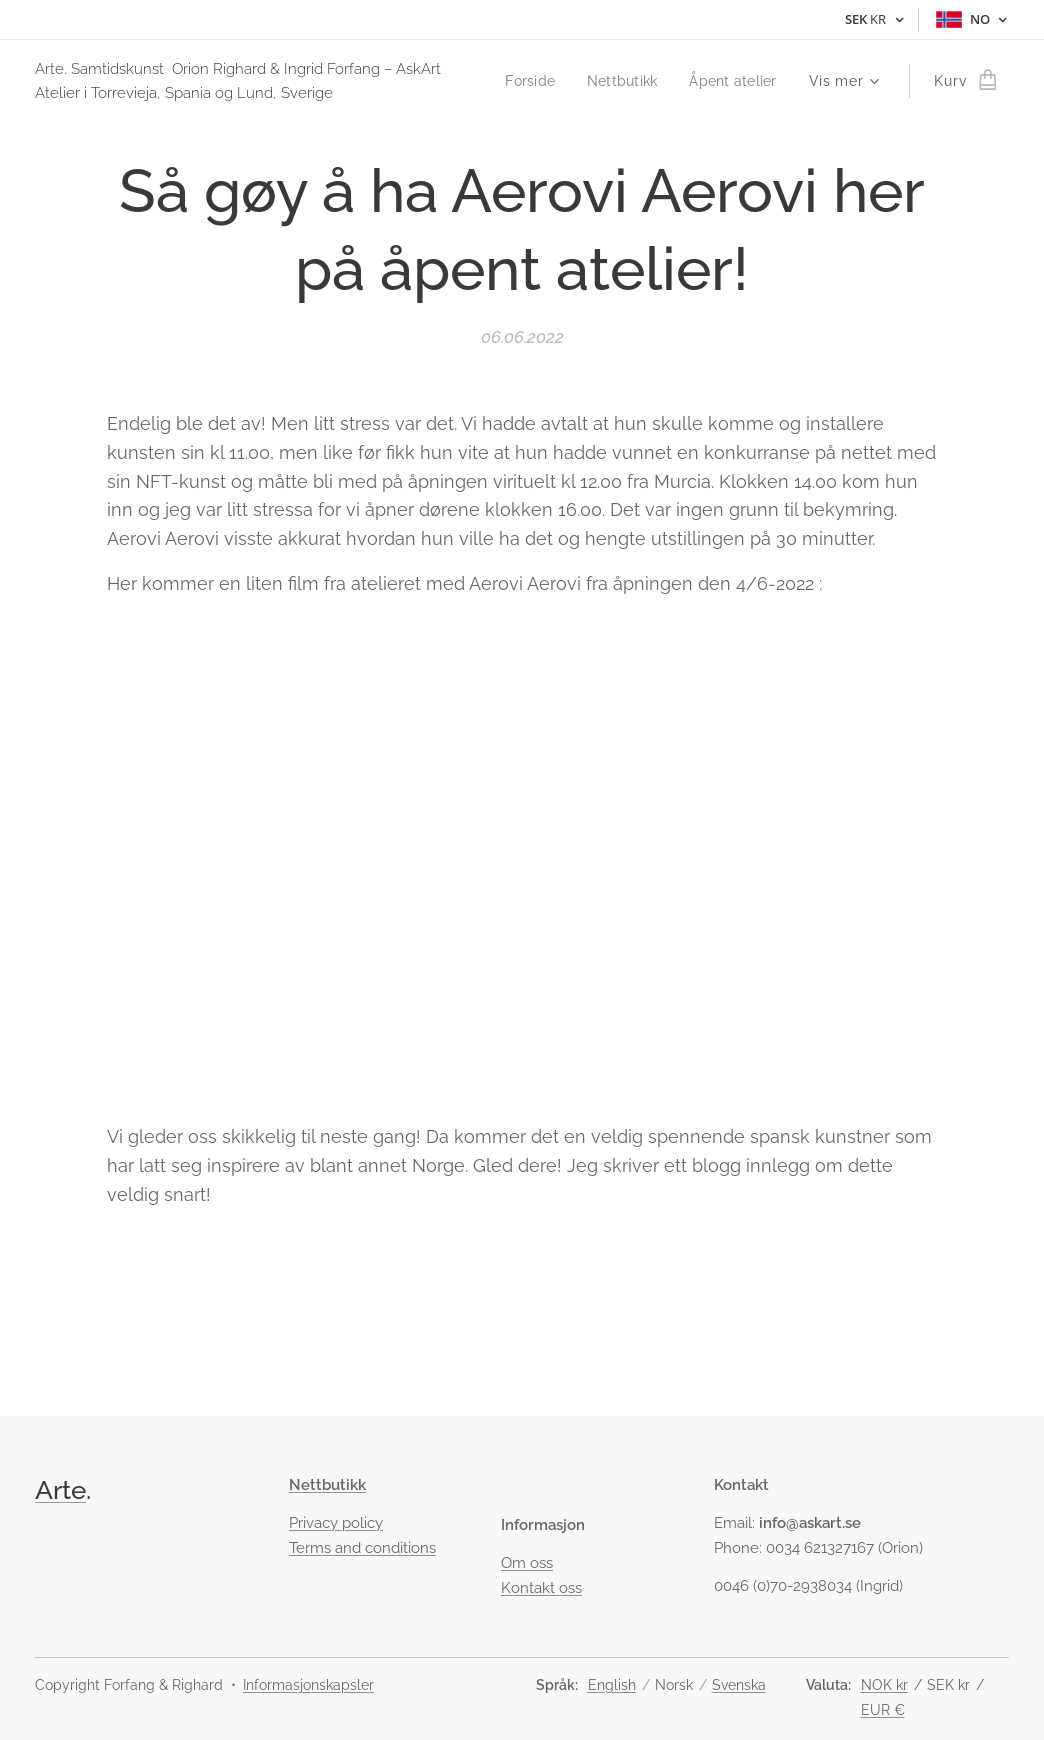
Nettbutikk (327, 1485)
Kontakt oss (541, 1587)
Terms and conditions (362, 1547)
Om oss (527, 1563)
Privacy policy (336, 1523)
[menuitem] (649, 81)
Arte (60, 1490)
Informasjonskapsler (308, 1685)
